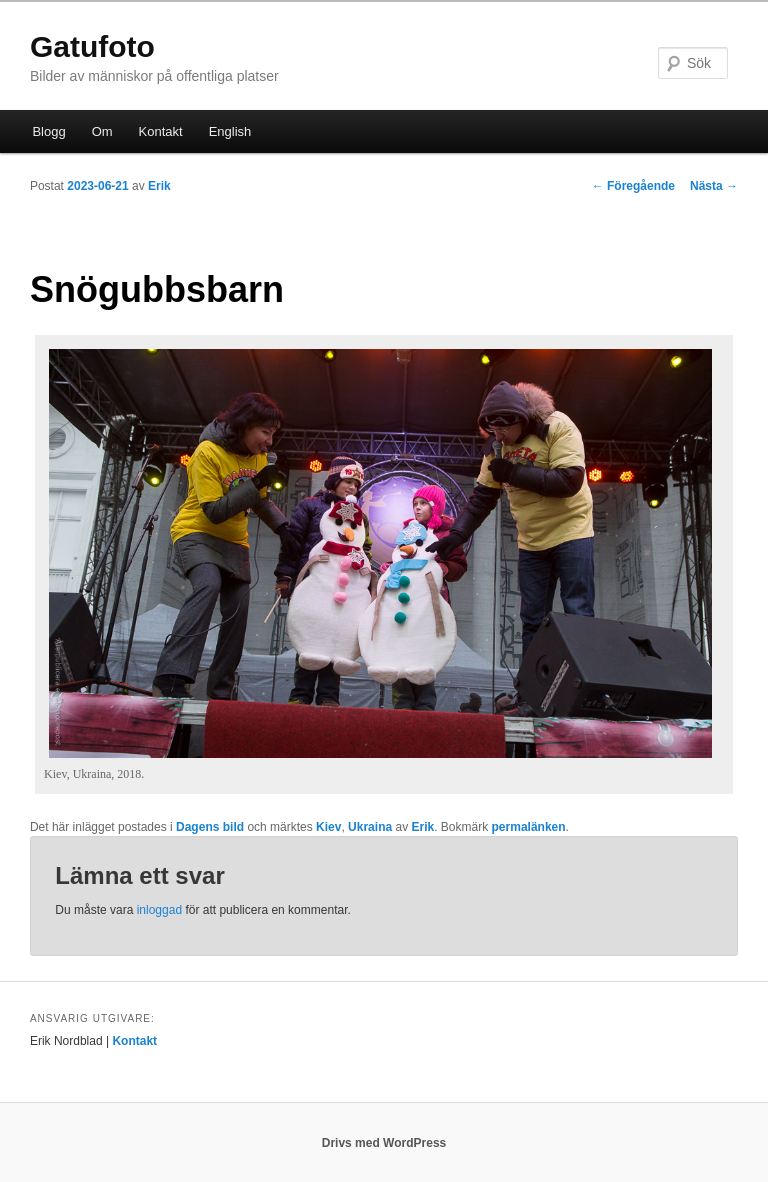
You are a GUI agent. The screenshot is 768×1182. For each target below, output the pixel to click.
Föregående (633, 186)
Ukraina (370, 827)
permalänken (529, 827)
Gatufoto (92, 46)
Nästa (714, 186)
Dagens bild (210, 827)
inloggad (159, 910)
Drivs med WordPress (384, 1143)
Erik (159, 186)
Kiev (328, 827)
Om (102, 131)
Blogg (48, 131)
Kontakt (161, 131)
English (230, 131)
